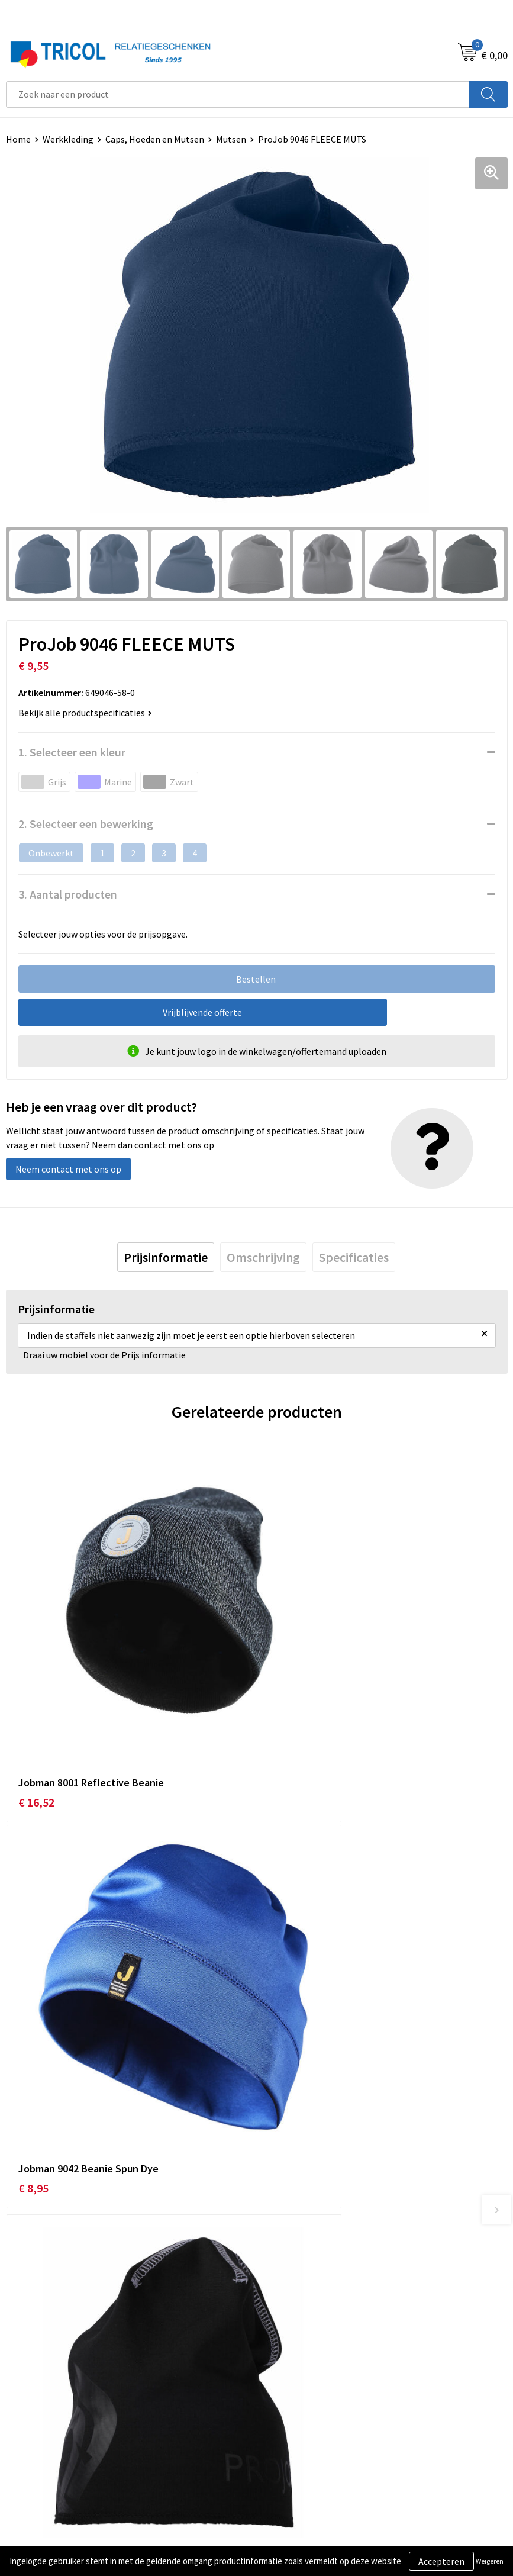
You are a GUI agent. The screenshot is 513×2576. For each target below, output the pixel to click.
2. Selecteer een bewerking (85, 823)
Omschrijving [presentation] (263, 1257)
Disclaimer (283, 2473)
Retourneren (32, 2473)
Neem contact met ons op (68, 1169)
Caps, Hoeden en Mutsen (154, 139)
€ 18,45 (287, 2021)
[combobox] (238, 94)
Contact (22, 2437)
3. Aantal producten (67, 894)
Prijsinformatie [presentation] (166, 1257)
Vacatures (282, 2285)
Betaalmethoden (41, 2455)
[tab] (165, 1257)
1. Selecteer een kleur (71, 752)
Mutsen (231, 139)
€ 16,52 (36, 1716)
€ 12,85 (36, 2021)
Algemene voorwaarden (310, 2437)
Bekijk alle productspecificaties (85, 713)
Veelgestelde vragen (303, 2267)
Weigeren (490, 2560)
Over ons (280, 2231)
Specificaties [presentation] (354, 1257)
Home (18, 139)
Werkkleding (68, 139)
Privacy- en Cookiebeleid (311, 2455)
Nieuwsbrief (286, 2249)
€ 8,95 (284, 1716)
